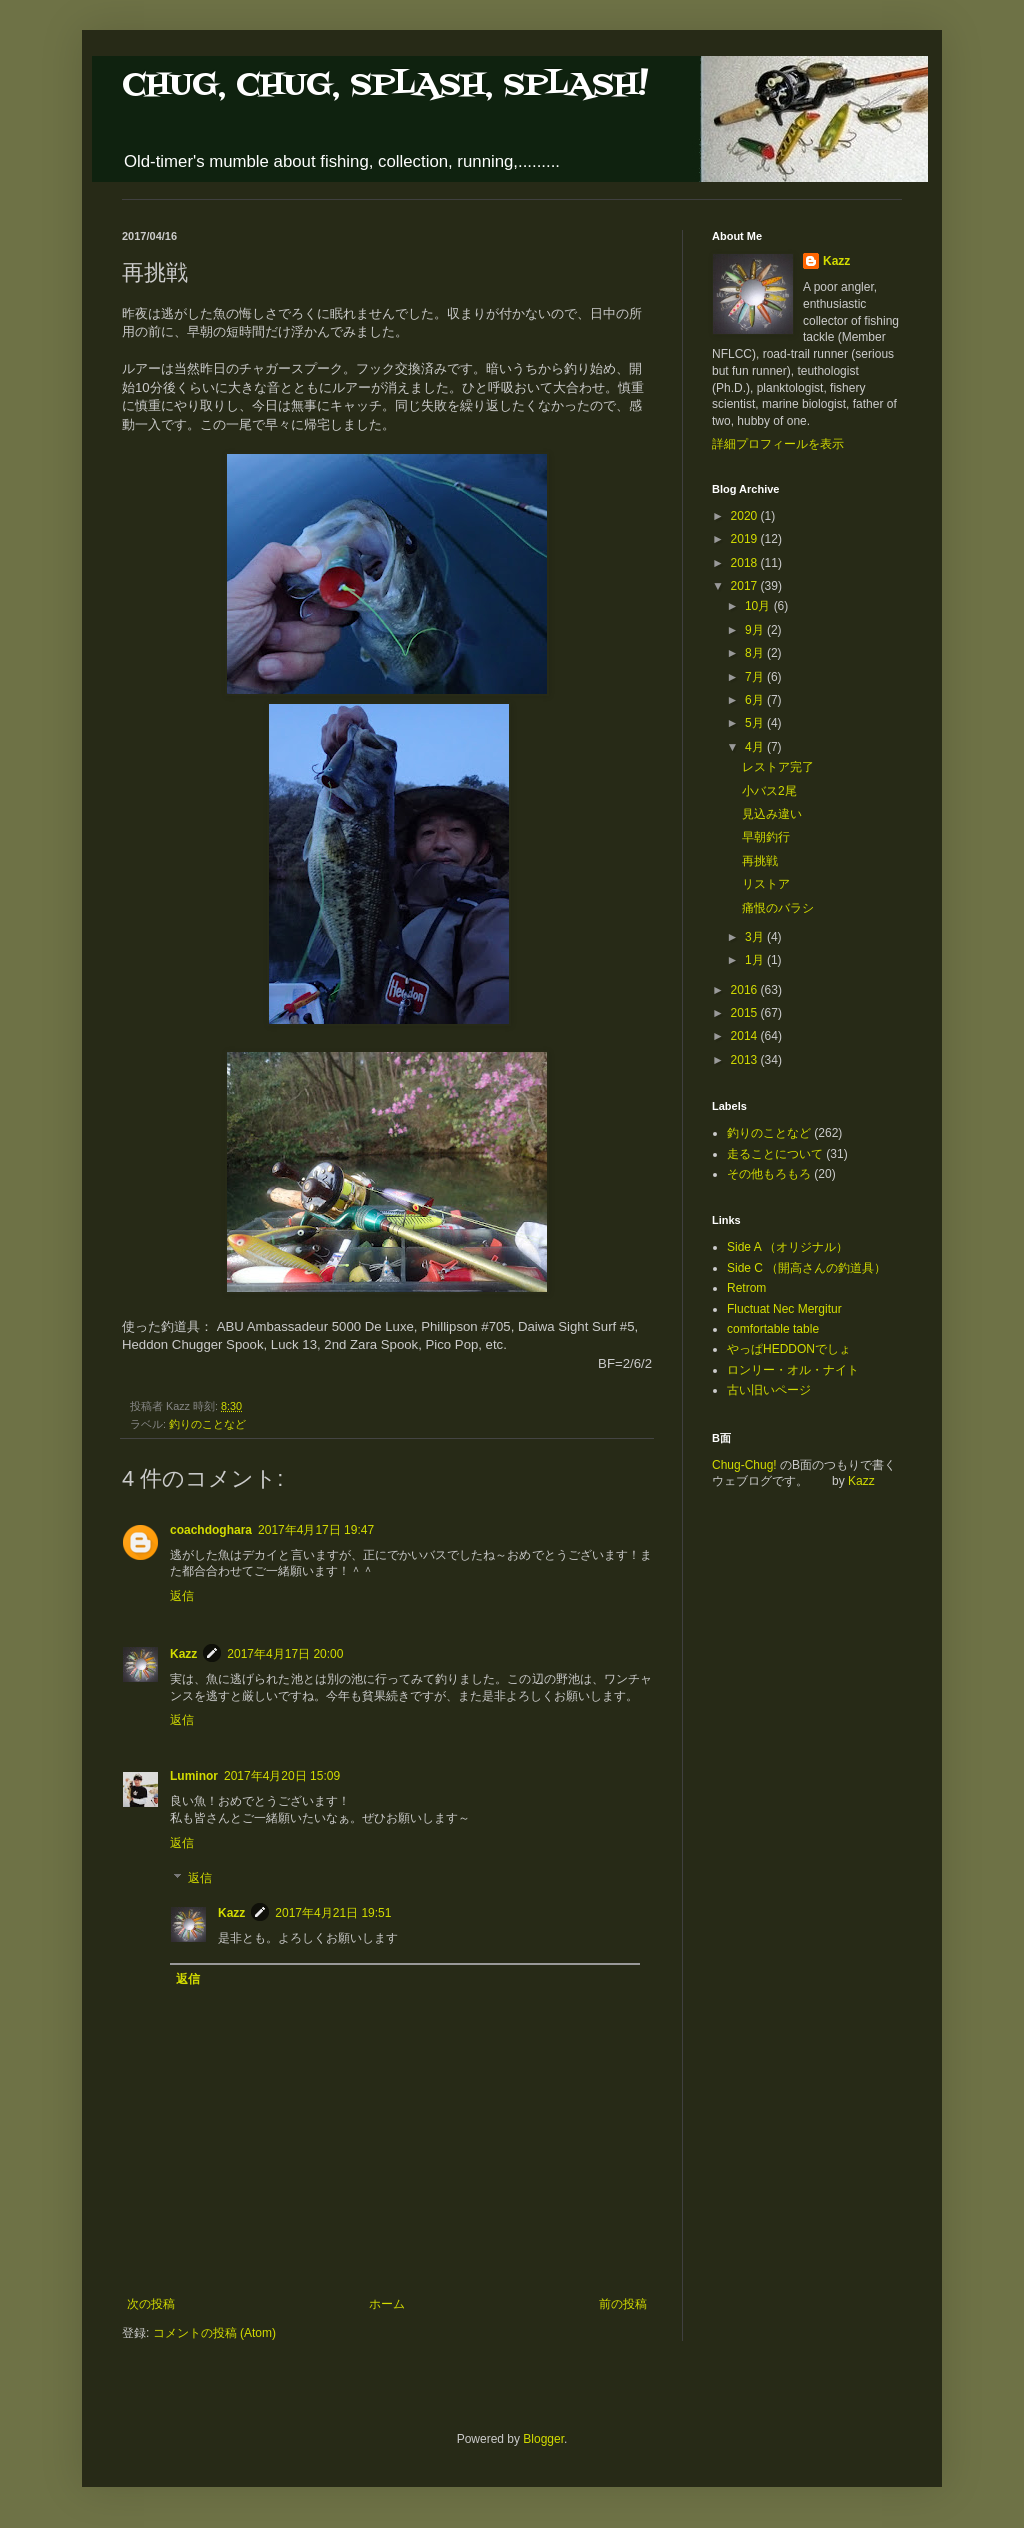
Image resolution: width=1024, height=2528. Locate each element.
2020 (746, 516)
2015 (746, 1013)
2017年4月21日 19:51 (333, 1913)
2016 (746, 990)
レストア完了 (778, 767)
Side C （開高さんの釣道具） (806, 1268)
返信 (182, 1596)
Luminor (194, 1776)
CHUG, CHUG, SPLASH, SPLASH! (385, 85)
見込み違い (772, 814)
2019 (746, 539)
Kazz (183, 1654)
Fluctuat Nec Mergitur (784, 1309)
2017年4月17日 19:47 (316, 1530)
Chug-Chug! (744, 1465)
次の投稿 (151, 2304)
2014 (746, 1036)
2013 (746, 1060)
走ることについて (775, 1154)
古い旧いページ (769, 1390)
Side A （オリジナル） (787, 1247)
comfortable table (773, 1329)
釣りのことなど (207, 1424)
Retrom (746, 1288)
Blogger (543, 2439)
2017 (746, 586)
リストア (766, 884)
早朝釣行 (766, 837)
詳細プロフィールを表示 (778, 444)
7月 (756, 677)
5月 (756, 723)
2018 (746, 563)
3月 (756, 937)
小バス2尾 (769, 791)
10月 (759, 606)
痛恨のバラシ (778, 908)
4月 (756, 747)
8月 (756, 653)
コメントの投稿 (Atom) (214, 2333)
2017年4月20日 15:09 (282, 1776)
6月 (756, 700)
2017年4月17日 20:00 (285, 1654)
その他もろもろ (769, 1174)
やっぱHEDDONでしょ (789, 1349)
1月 (756, 960)
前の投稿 (623, 2304)
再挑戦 (760, 861)
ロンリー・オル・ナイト (793, 1370)
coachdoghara (211, 1530)
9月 (756, 630)
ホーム (387, 2304)
